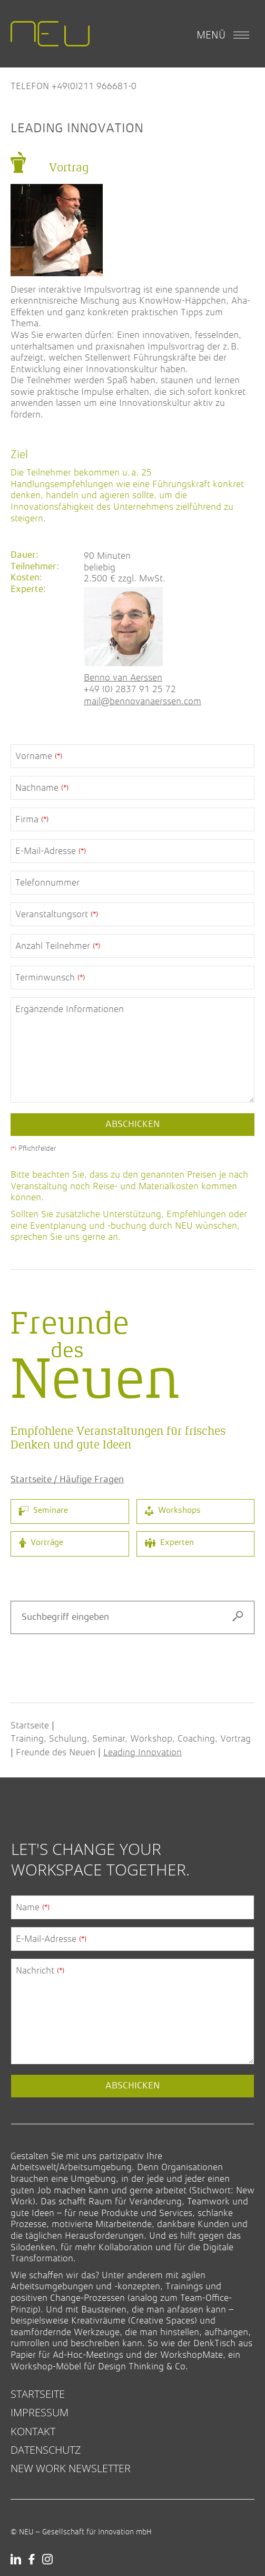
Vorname (38, 756)
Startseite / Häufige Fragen (67, 1479)
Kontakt (33, 2431)
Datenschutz (46, 2450)
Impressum (39, 2412)
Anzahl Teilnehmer (57, 945)
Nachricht (40, 1970)
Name (33, 1907)
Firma (31, 819)
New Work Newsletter (71, 2468)
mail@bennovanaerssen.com (142, 701)
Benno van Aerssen (123, 677)
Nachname (41, 787)
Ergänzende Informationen (69, 1009)
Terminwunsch (50, 977)
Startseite (30, 1725)
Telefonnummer (47, 882)
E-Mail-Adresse (50, 850)
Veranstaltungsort (56, 914)
